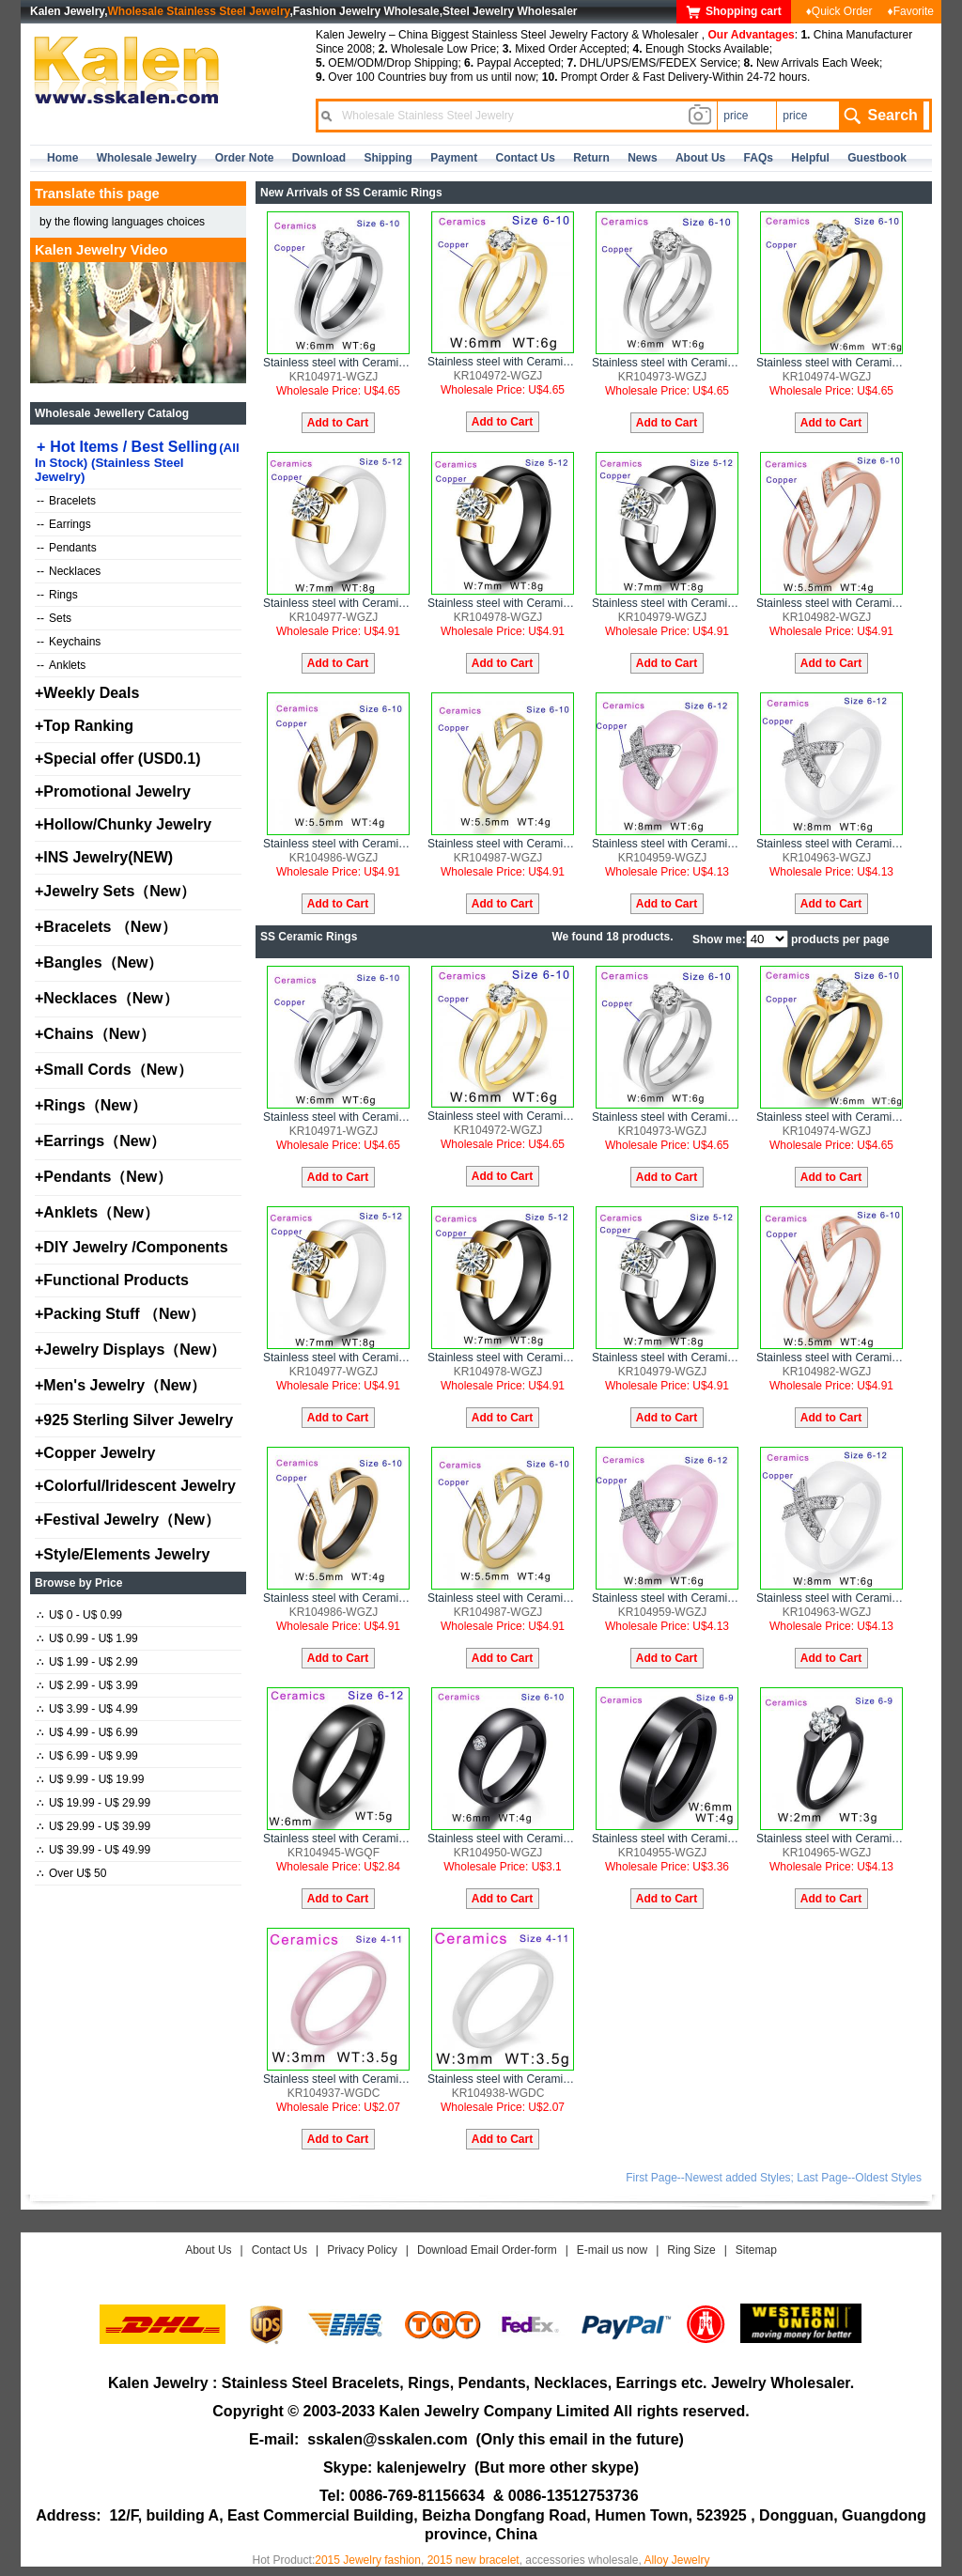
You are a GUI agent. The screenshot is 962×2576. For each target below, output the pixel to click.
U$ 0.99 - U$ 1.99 (87, 1638)
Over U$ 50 (71, 1873)
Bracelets (66, 500)
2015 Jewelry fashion (368, 2560)
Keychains (69, 641)
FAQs (758, 157)
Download (319, 157)
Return (591, 157)
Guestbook (877, 157)
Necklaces (69, 571)
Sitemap (756, 2250)
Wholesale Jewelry (147, 157)
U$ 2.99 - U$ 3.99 (87, 1685)
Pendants (67, 547)
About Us (208, 2250)
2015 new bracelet (473, 2560)
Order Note (244, 157)
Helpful (810, 157)
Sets (54, 618)
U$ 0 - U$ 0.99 (79, 1615)
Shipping (387, 157)
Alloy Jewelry (676, 2560)
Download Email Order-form (487, 2250)
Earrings (64, 524)
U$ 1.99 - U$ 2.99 (87, 1661)
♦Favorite (911, 11)
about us (700, 157)
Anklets (61, 665)
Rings (57, 594)
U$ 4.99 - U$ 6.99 (87, 1732)
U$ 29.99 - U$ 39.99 (93, 1826)
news (642, 157)
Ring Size (691, 2250)
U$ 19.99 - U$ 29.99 (93, 1802)
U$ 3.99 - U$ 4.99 (87, 1708)
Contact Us (279, 2250)
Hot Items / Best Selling (137, 461)
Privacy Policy (362, 2250)
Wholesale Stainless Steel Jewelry (199, 11)
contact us (525, 157)
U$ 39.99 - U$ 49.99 (93, 1849)
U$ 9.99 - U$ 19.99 (90, 1779)
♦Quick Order (839, 11)
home (62, 157)
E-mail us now (612, 2250)
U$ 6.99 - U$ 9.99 (87, 1755)
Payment (453, 157)
